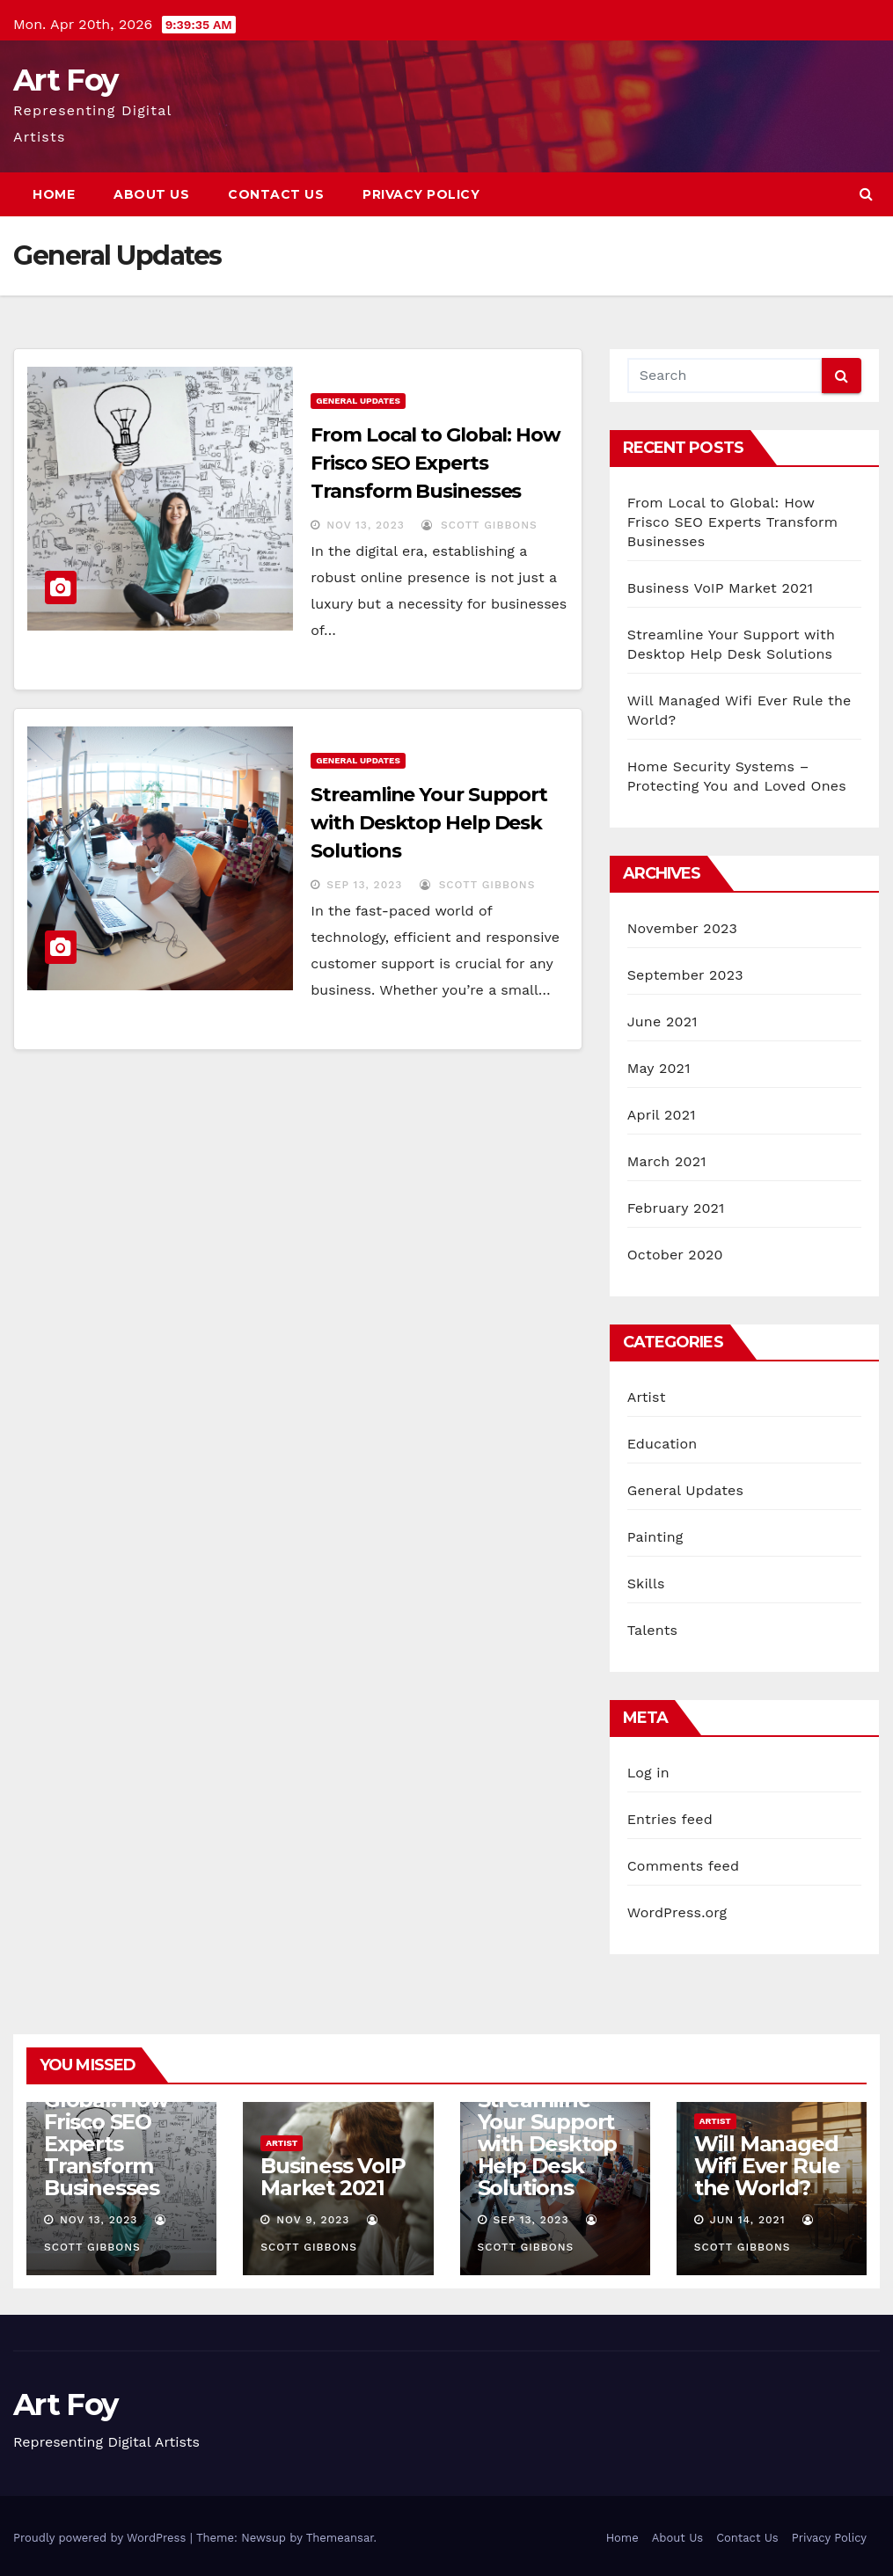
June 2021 (662, 1021)
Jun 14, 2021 (748, 2220)
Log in (648, 1772)
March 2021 (666, 1161)
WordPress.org (677, 1912)
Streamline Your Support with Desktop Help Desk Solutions (429, 823)
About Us (151, 194)
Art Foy (65, 80)
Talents (652, 1630)
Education (662, 1443)
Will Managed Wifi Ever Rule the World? (767, 2165)
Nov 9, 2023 (312, 2220)
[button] (866, 194)
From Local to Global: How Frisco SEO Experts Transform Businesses (435, 463)
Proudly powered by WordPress (101, 2537)
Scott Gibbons (479, 525)
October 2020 (675, 1254)
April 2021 (661, 1114)
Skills (646, 1583)
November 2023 (682, 928)
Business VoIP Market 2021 (720, 588)
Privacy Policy (420, 194)
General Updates (358, 400)
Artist (646, 1397)
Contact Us (276, 194)
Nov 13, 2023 (365, 525)
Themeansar (340, 2537)
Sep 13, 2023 (364, 885)
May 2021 (659, 1068)
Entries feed (670, 1819)
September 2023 (685, 975)
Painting (655, 1537)
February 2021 (676, 1208)
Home (54, 194)
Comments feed (683, 1865)
